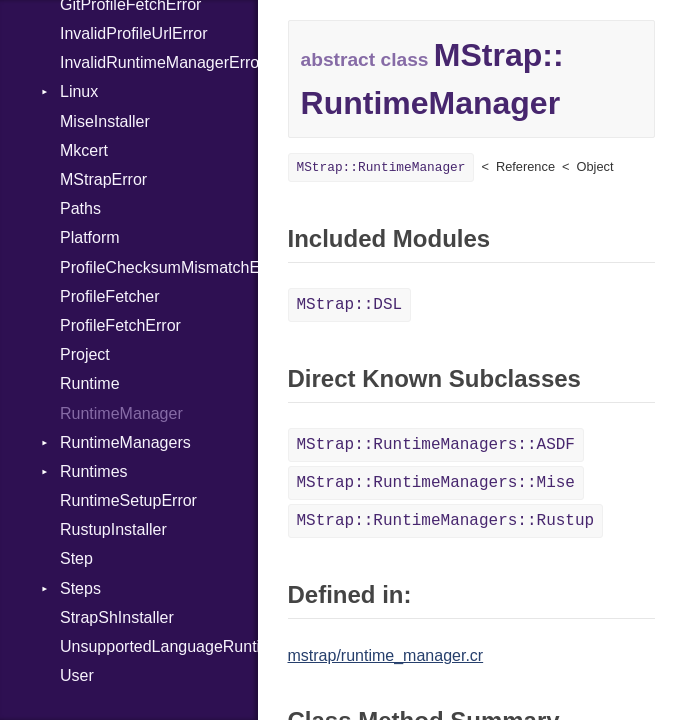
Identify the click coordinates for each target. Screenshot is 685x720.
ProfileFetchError (120, 325)
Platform (90, 237)
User (77, 675)
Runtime (90, 383)
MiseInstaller (105, 121)
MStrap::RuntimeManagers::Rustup (446, 521)
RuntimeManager (121, 413)
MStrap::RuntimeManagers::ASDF (436, 445)
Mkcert (84, 150)
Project (85, 354)
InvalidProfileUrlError (134, 33)
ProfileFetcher (110, 296)
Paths (80, 208)
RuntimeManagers (125, 442)
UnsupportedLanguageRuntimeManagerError (159, 646)
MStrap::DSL (350, 305)
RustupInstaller (113, 529)
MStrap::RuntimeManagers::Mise (436, 483)
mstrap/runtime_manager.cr (386, 655)
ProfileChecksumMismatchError (159, 267)
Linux (79, 91)
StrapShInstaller (117, 617)
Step (76, 558)
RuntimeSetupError (128, 500)
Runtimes (94, 471)
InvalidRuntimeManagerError (159, 62)
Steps (80, 588)
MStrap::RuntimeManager (381, 167)
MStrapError (103, 179)
